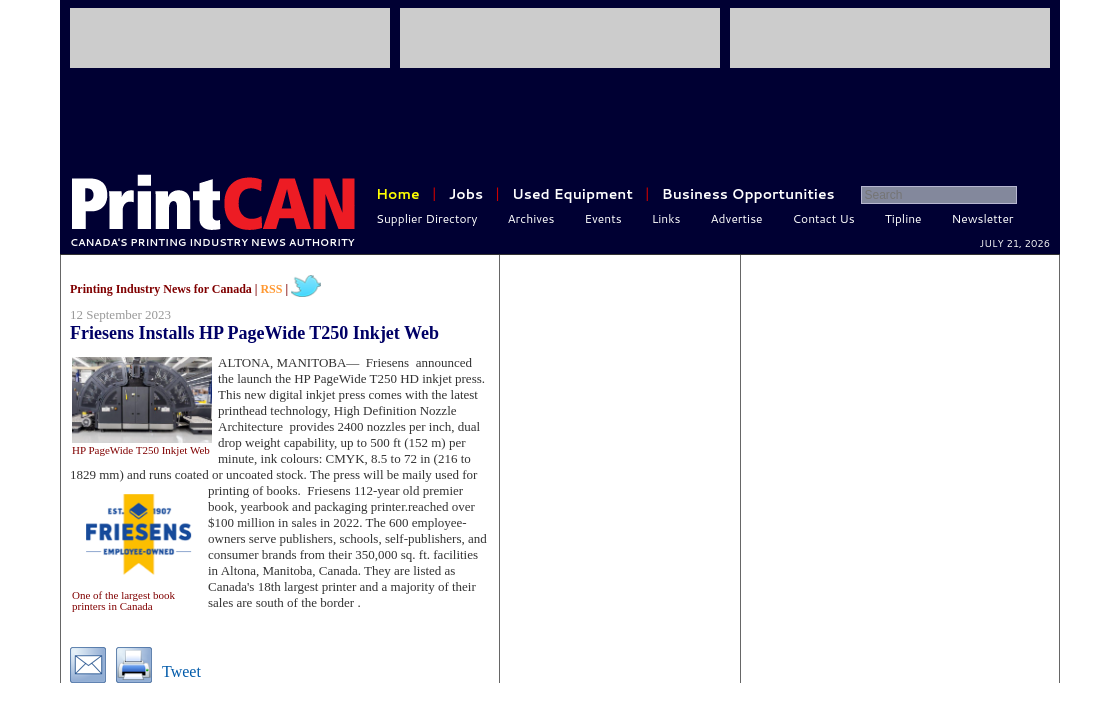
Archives (531, 218)
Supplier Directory (427, 218)
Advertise (737, 218)
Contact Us (824, 218)
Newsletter (983, 218)
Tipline (903, 218)
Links (666, 218)
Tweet (181, 671)
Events (602, 218)
